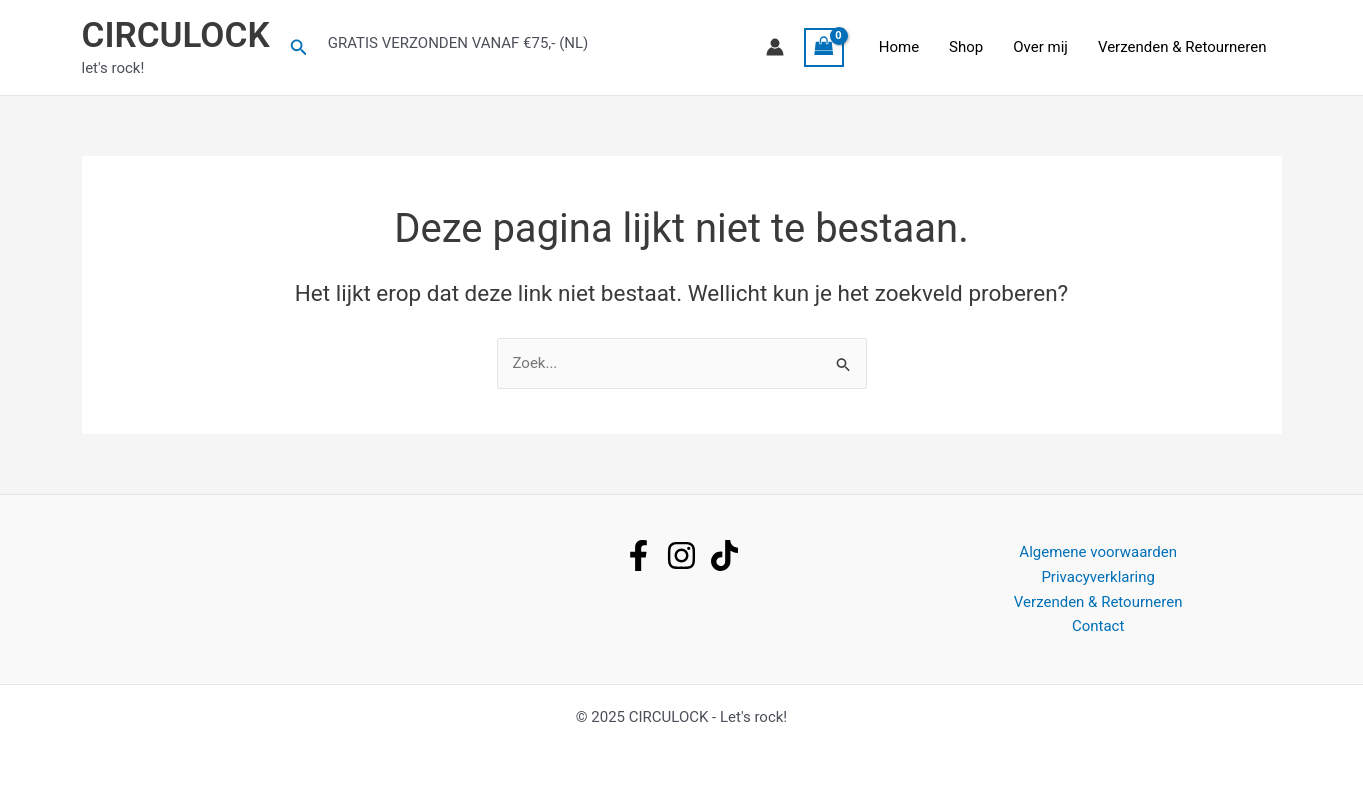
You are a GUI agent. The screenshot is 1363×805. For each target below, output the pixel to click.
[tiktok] (724, 555)
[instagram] (681, 555)
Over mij (1040, 47)
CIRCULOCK (176, 35)
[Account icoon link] (775, 47)
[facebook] (638, 555)
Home (899, 47)
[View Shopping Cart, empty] (824, 47)
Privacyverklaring (1098, 577)
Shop (966, 47)
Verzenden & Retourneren (1182, 47)
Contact (1098, 626)
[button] (299, 47)
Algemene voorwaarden (1098, 552)
